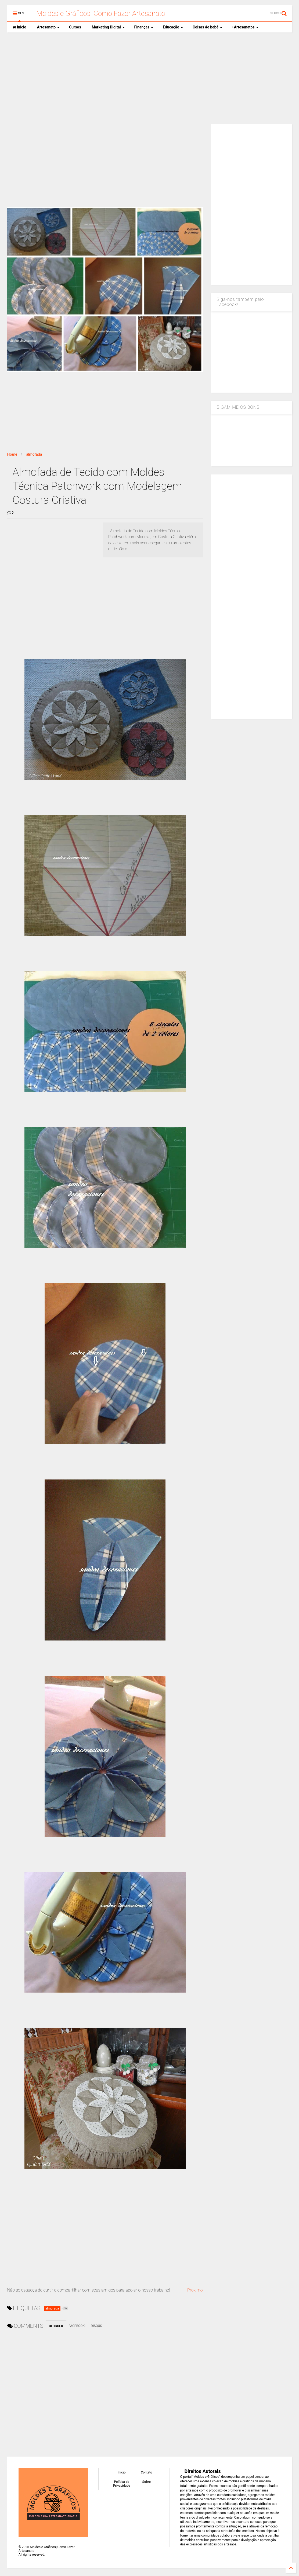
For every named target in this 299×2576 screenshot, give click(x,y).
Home (12, 454)
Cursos (75, 27)
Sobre (146, 2482)
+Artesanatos (245, 27)
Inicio (19, 27)
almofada (34, 454)
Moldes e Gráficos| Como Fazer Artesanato (101, 13)
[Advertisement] (149, 78)
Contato (146, 2472)
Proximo (195, 2290)
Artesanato (48, 27)
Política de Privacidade (121, 2483)
